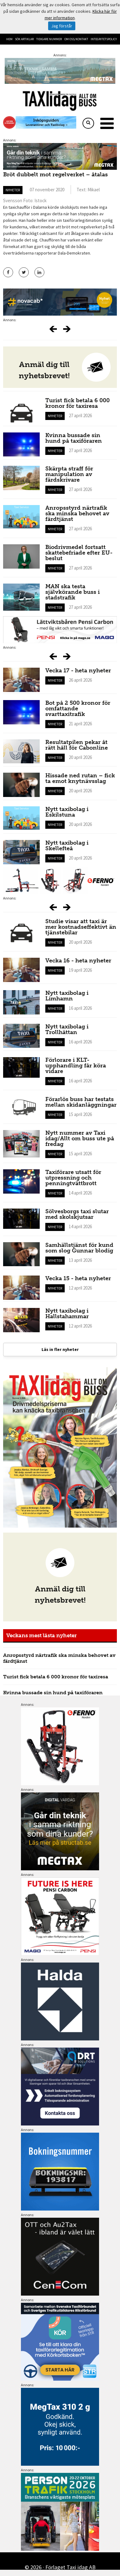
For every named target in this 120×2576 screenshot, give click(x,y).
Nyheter (13, 190)
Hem (9, 39)
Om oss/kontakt (76, 39)
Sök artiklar (24, 39)
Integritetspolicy (104, 39)
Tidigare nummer (49, 39)
